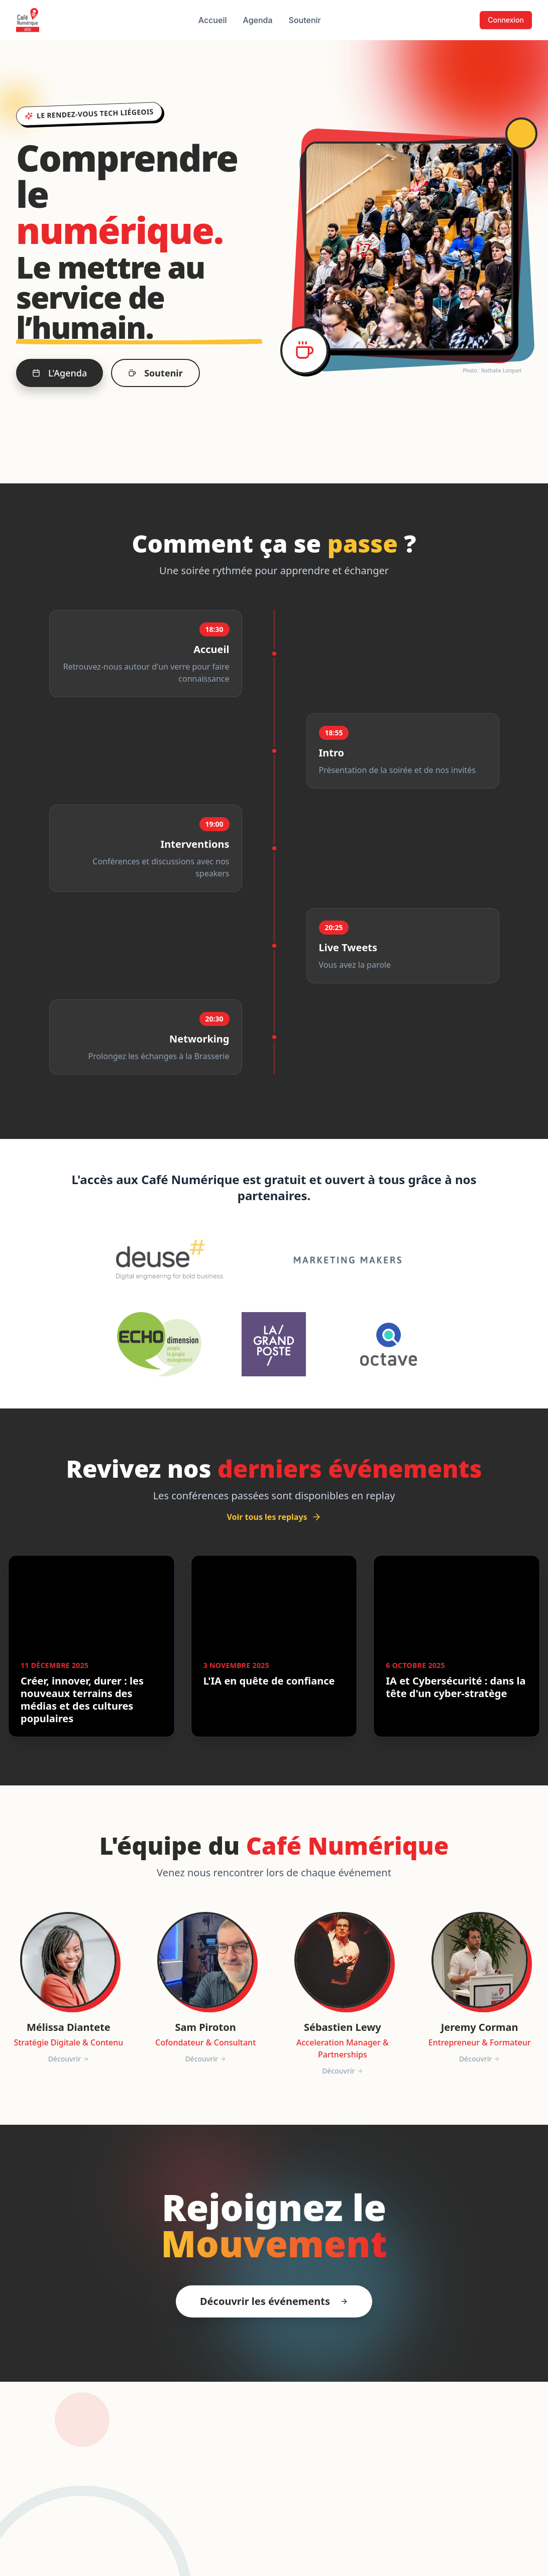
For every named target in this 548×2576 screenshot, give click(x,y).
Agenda (257, 20)
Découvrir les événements (274, 2301)
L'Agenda (59, 373)
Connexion (506, 20)
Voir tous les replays (274, 1516)
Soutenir (305, 20)
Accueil (212, 20)
